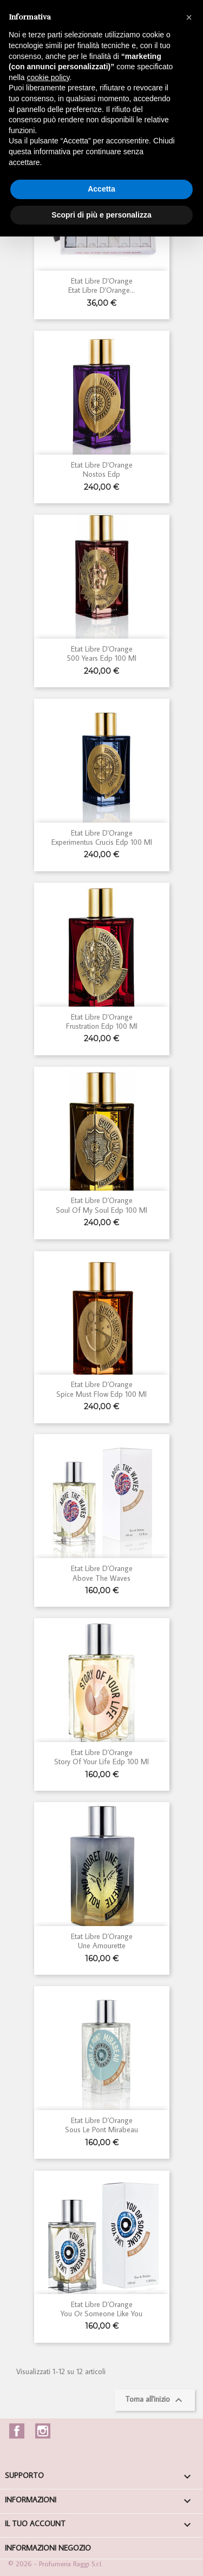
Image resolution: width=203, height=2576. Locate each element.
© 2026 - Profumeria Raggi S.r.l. (55, 2563)
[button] (189, 17)
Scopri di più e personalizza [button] (101, 215)
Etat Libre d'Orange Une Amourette (102, 1940)
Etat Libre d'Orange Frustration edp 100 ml (101, 1021)
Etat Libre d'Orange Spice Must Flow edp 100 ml (101, 1388)
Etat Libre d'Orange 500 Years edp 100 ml (101, 653)
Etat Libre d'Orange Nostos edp (102, 469)
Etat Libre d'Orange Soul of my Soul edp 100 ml (101, 1204)
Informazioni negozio (48, 2548)
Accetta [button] (101, 189)
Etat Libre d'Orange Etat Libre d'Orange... (101, 285)
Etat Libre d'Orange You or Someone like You (101, 2308)
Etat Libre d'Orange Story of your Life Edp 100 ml (101, 1756)
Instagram (42, 2431)
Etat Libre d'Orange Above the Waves (102, 1572)
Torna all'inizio (155, 2400)
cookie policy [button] (48, 77)
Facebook (16, 2431)
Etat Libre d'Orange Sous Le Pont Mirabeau (101, 2124)
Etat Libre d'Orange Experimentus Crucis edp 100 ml (101, 837)
